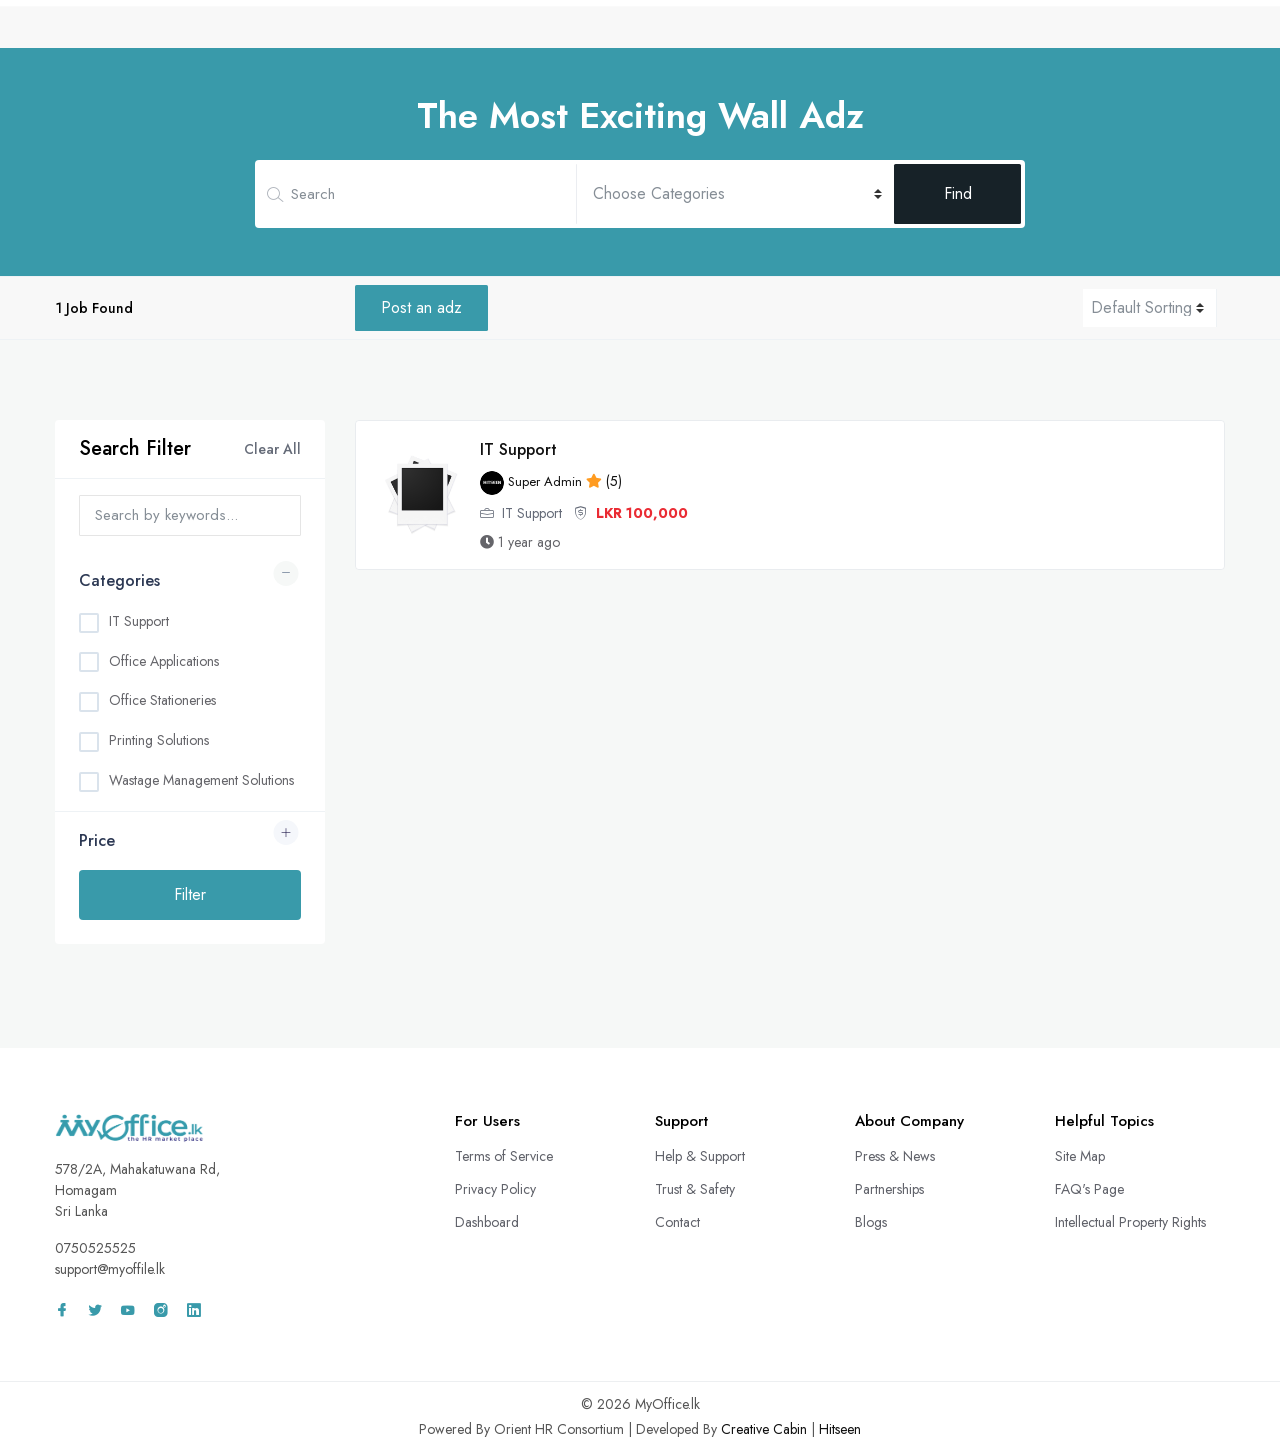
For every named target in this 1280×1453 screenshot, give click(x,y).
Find (958, 193)
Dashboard (487, 1222)
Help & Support (700, 1156)
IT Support (139, 621)
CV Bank (690, 33)
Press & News (895, 1156)
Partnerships (889, 1189)
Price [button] (97, 840)
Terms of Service (504, 1156)
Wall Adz (1076, 33)
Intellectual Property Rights (1130, 1222)
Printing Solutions (159, 740)
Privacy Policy (495, 1189)
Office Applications (164, 661)
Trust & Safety (695, 1189)
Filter (190, 894)
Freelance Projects (952, 33)
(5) (551, 481)
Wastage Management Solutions (201, 780)
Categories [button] (119, 580)
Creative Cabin (764, 1429)
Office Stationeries (162, 700)
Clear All (272, 449)
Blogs (871, 1222)
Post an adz (421, 307)
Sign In (1174, 33)
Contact (677, 1222)
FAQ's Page (1089, 1189)
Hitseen (840, 1429)
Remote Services (804, 33)
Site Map (1080, 1156)
